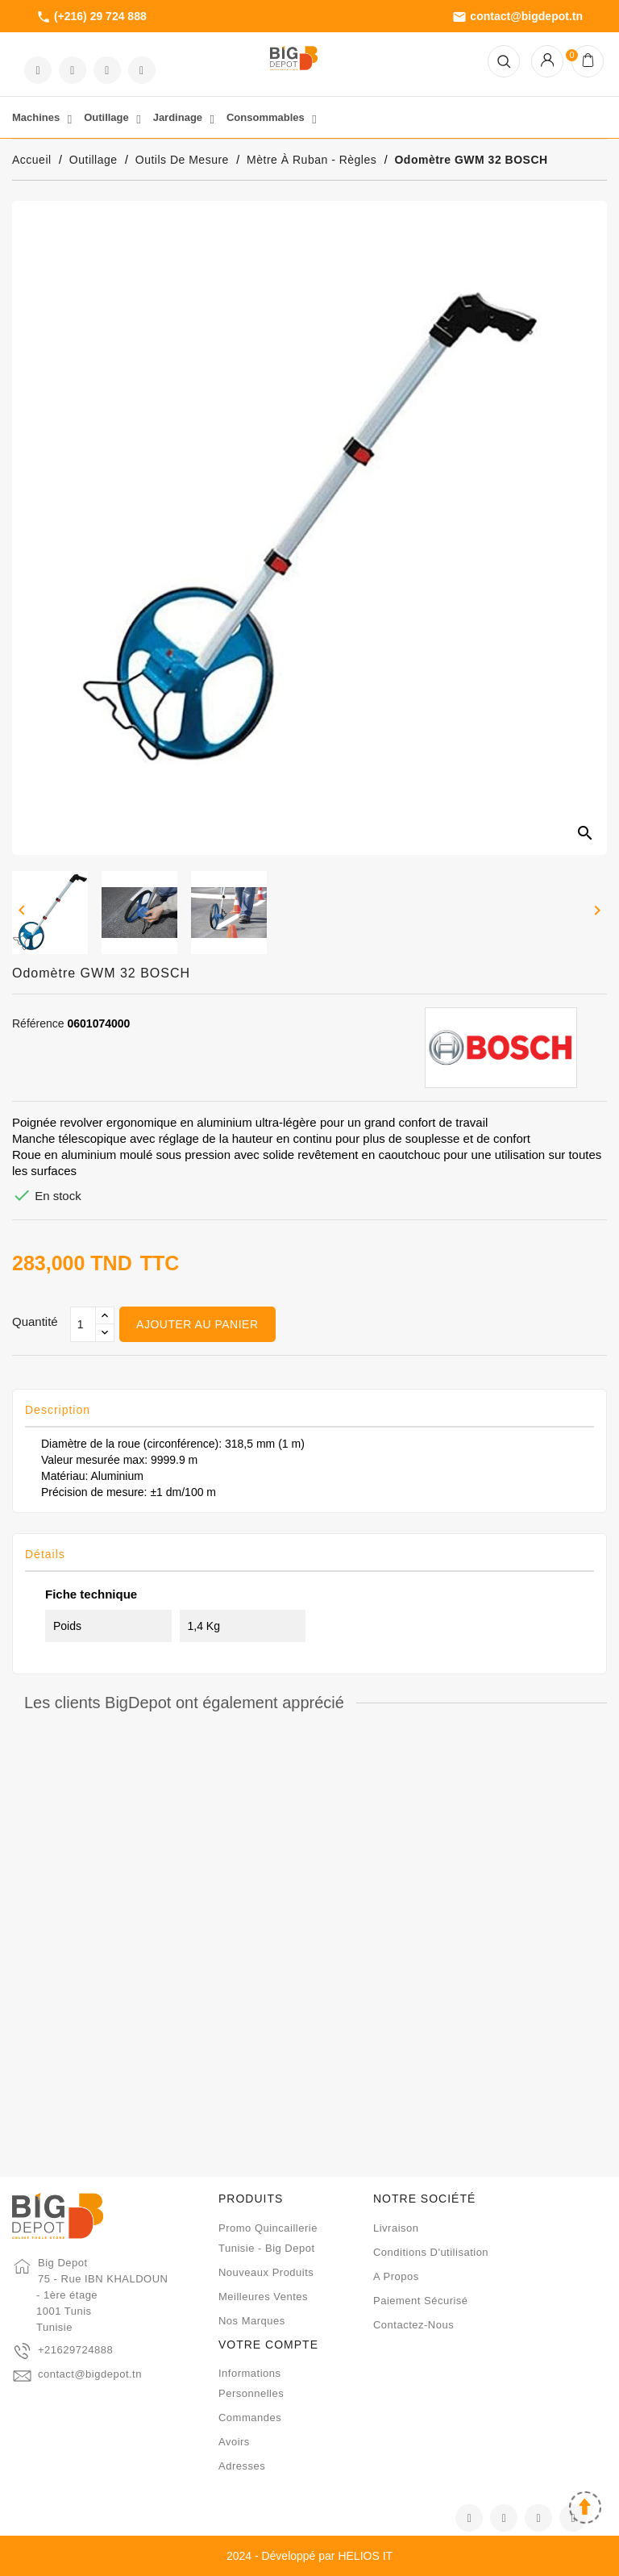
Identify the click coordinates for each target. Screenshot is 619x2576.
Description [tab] (57, 1409)
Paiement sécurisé (420, 2301)
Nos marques (251, 2321)
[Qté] (83, 1324)
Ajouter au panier (197, 1324)
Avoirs (234, 2442)
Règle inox (510, 1963)
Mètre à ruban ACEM (309, 1963)
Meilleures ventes (263, 2296)
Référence (38, 1023)
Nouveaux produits (266, 2272)
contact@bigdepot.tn (517, 17)
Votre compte (268, 2344)
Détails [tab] (45, 1554)
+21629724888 (75, 2350)
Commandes (249, 2417)
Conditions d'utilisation (430, 2252)
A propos (396, 2276)
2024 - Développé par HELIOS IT (309, 2555)
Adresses (241, 2466)
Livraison (396, 2228)
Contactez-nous (413, 2325)
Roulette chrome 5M (109, 1963)
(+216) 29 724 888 (91, 17)
